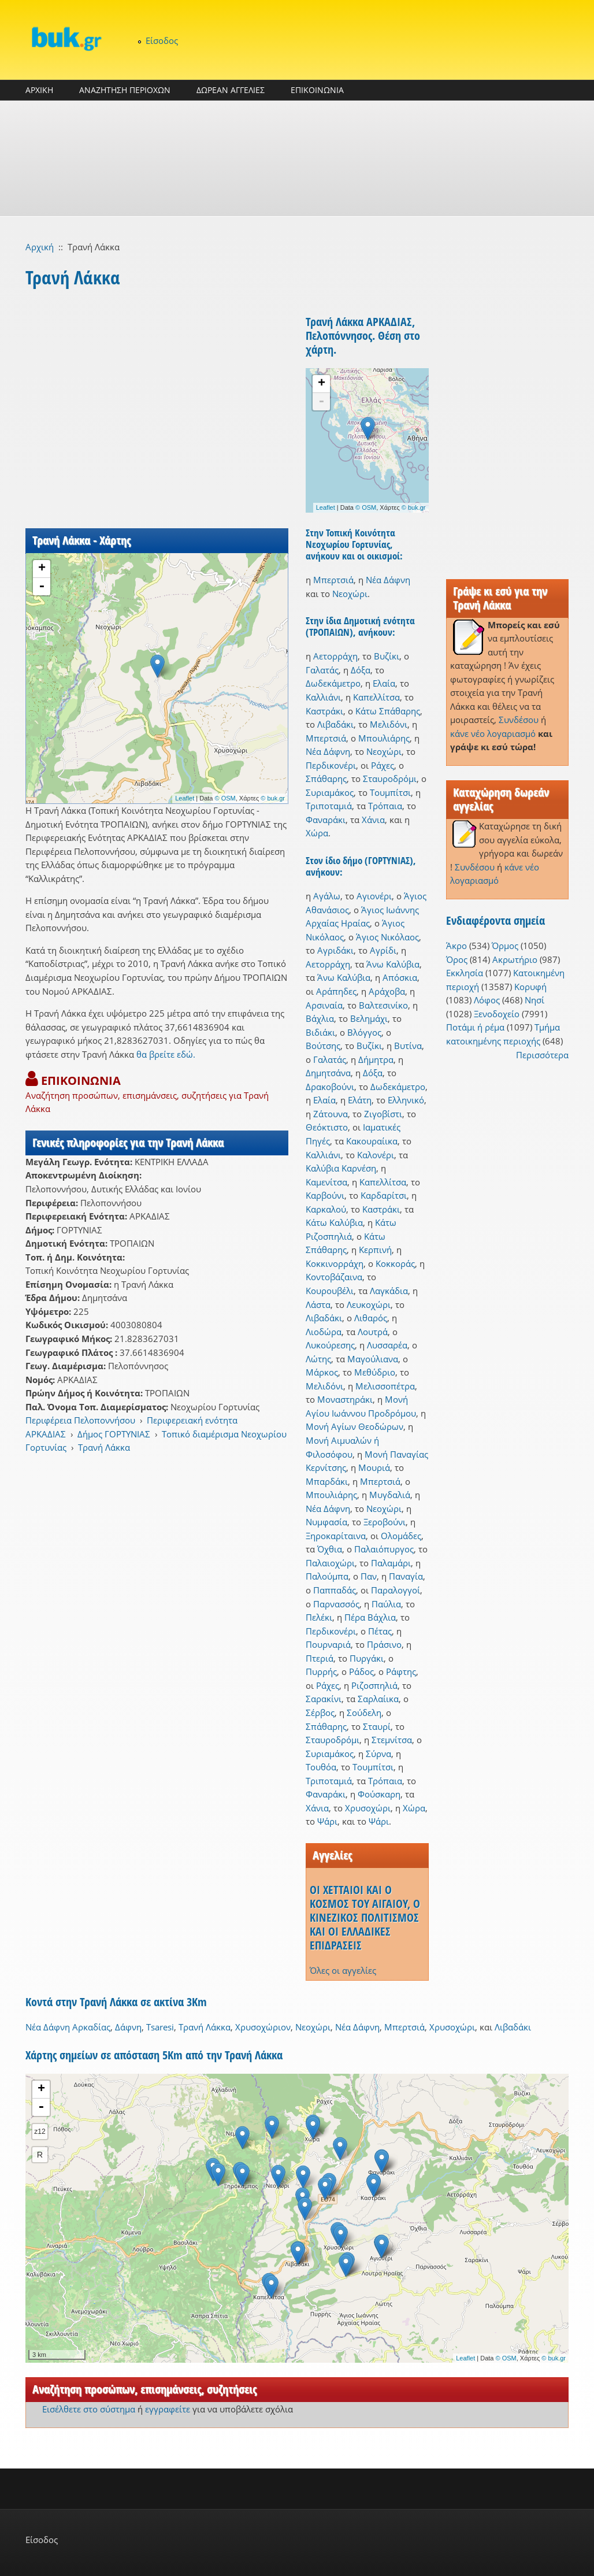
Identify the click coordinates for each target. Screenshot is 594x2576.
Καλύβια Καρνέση (341, 1168)
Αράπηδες (336, 991)
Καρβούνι (325, 1195)
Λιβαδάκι (335, 724)
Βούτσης (323, 1045)
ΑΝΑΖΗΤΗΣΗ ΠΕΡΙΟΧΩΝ (124, 89)
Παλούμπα (327, 1576)
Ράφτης (401, 1671)
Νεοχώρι (349, 593)
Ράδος (361, 1671)
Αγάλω (326, 896)
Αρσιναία (324, 1005)
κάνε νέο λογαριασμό (493, 733)
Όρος (456, 959)
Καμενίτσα (326, 1182)
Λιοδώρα (323, 1331)
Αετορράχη (335, 656)
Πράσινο (384, 1644)
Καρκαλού (326, 1209)
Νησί (534, 1000)
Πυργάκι (367, 1658)
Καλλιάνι (323, 697)
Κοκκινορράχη (334, 1263)
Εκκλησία (464, 972)
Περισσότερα (542, 1055)
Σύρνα (378, 1753)
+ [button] (42, 568)
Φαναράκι (326, 819)
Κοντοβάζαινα (334, 1277)
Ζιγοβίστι (383, 1114)
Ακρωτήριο (514, 959)
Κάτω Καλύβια (334, 1222)
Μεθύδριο (374, 1372)
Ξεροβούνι (384, 1522)
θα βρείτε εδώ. (165, 1054)
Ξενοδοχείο (496, 1014)
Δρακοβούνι (330, 1086)
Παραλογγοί (395, 1590)
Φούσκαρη (379, 1794)
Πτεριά (319, 1658)
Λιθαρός (370, 1318)
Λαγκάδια (389, 1290)
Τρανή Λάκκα (104, 1447)
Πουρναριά (328, 1644)
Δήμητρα (375, 1059)
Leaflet (184, 798)
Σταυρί (377, 1726)
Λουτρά (373, 1331)
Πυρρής (321, 1671)
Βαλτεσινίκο (383, 1005)
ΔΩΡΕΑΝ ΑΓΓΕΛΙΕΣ (230, 89)
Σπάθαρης (326, 778)
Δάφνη (128, 2027)
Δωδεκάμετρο (333, 683)
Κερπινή (375, 1249)
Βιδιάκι (320, 1032)
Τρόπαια (385, 805)
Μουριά (374, 1467)
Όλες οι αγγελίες (343, 1970)
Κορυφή (530, 986)
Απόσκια (400, 977)
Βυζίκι (386, 656)
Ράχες (382, 765)
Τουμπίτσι (390, 792)
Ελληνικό (406, 1100)
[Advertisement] (297, 158)
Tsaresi (160, 2027)
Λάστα (318, 1304)
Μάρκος (322, 1372)
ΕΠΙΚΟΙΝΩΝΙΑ (317, 89)
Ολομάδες (401, 1535)
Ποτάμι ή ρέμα (475, 1027)
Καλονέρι (375, 1155)
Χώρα (317, 833)
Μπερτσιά (333, 579)
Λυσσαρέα (387, 1345)
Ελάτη (360, 1100)
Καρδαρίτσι (384, 1195)
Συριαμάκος (330, 792)
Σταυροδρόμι (390, 778)
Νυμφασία (326, 1522)
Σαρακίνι (323, 1698)
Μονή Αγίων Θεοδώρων (354, 1426)
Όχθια (329, 1549)
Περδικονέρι (331, 765)
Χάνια (373, 819)
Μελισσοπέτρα (385, 1386)
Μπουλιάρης (384, 738)
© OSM (225, 798)
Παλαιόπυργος (384, 1549)
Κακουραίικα (372, 1141)
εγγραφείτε (167, 2409)
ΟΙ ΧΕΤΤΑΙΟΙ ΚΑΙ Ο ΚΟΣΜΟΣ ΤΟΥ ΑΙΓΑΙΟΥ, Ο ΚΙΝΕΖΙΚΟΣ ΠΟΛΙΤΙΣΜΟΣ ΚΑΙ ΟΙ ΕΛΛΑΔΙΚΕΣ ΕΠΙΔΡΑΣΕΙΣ (365, 1917)
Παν (369, 1576)
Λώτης (318, 1359)
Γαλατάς (322, 670)
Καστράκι (324, 711)
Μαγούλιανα (372, 1359)
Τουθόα (321, 1767)
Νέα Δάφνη (388, 579)
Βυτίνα (408, 1045)
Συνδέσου (519, 719)
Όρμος (505, 945)
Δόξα (360, 670)
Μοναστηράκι (345, 1399)
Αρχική (39, 247)
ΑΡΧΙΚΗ (39, 89)
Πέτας (380, 1631)
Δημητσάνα (328, 1072)
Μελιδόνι (388, 724)
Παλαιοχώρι (330, 1563)
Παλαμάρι (391, 1563)
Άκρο (456, 945)
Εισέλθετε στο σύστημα (88, 2409)
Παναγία (406, 1576)
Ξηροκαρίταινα (336, 1535)
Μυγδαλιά (389, 1494)
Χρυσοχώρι (368, 1808)
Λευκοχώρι (369, 1304)
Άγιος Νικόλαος (387, 937)
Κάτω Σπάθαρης (387, 711)
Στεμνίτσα (392, 1739)
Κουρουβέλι (330, 1290)
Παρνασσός (336, 1604)
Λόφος (487, 1000)
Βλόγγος (364, 1032)
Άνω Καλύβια (392, 964)
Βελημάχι (369, 1018)
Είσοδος (162, 40)
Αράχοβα (387, 991)
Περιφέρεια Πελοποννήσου (80, 1420)
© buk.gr (273, 798)
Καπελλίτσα (376, 697)
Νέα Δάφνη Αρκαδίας (67, 2027)
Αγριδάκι (335, 950)
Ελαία (384, 683)
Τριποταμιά (329, 805)
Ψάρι (327, 1821)
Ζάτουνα (330, 1114)
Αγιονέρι (374, 896)
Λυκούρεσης (330, 1345)
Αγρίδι (383, 950)
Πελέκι (319, 1617)
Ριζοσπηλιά (374, 1685)
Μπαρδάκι (327, 1481)
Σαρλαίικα (378, 1698)
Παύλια (386, 1604)
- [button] (42, 586)
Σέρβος (320, 1712)
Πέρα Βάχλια (370, 1617)
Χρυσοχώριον (263, 2027)
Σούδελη (364, 1712)
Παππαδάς (334, 1590)
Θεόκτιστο (327, 1127)
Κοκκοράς (395, 1263)
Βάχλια (320, 1018)
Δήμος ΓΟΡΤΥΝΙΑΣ (113, 1434)
